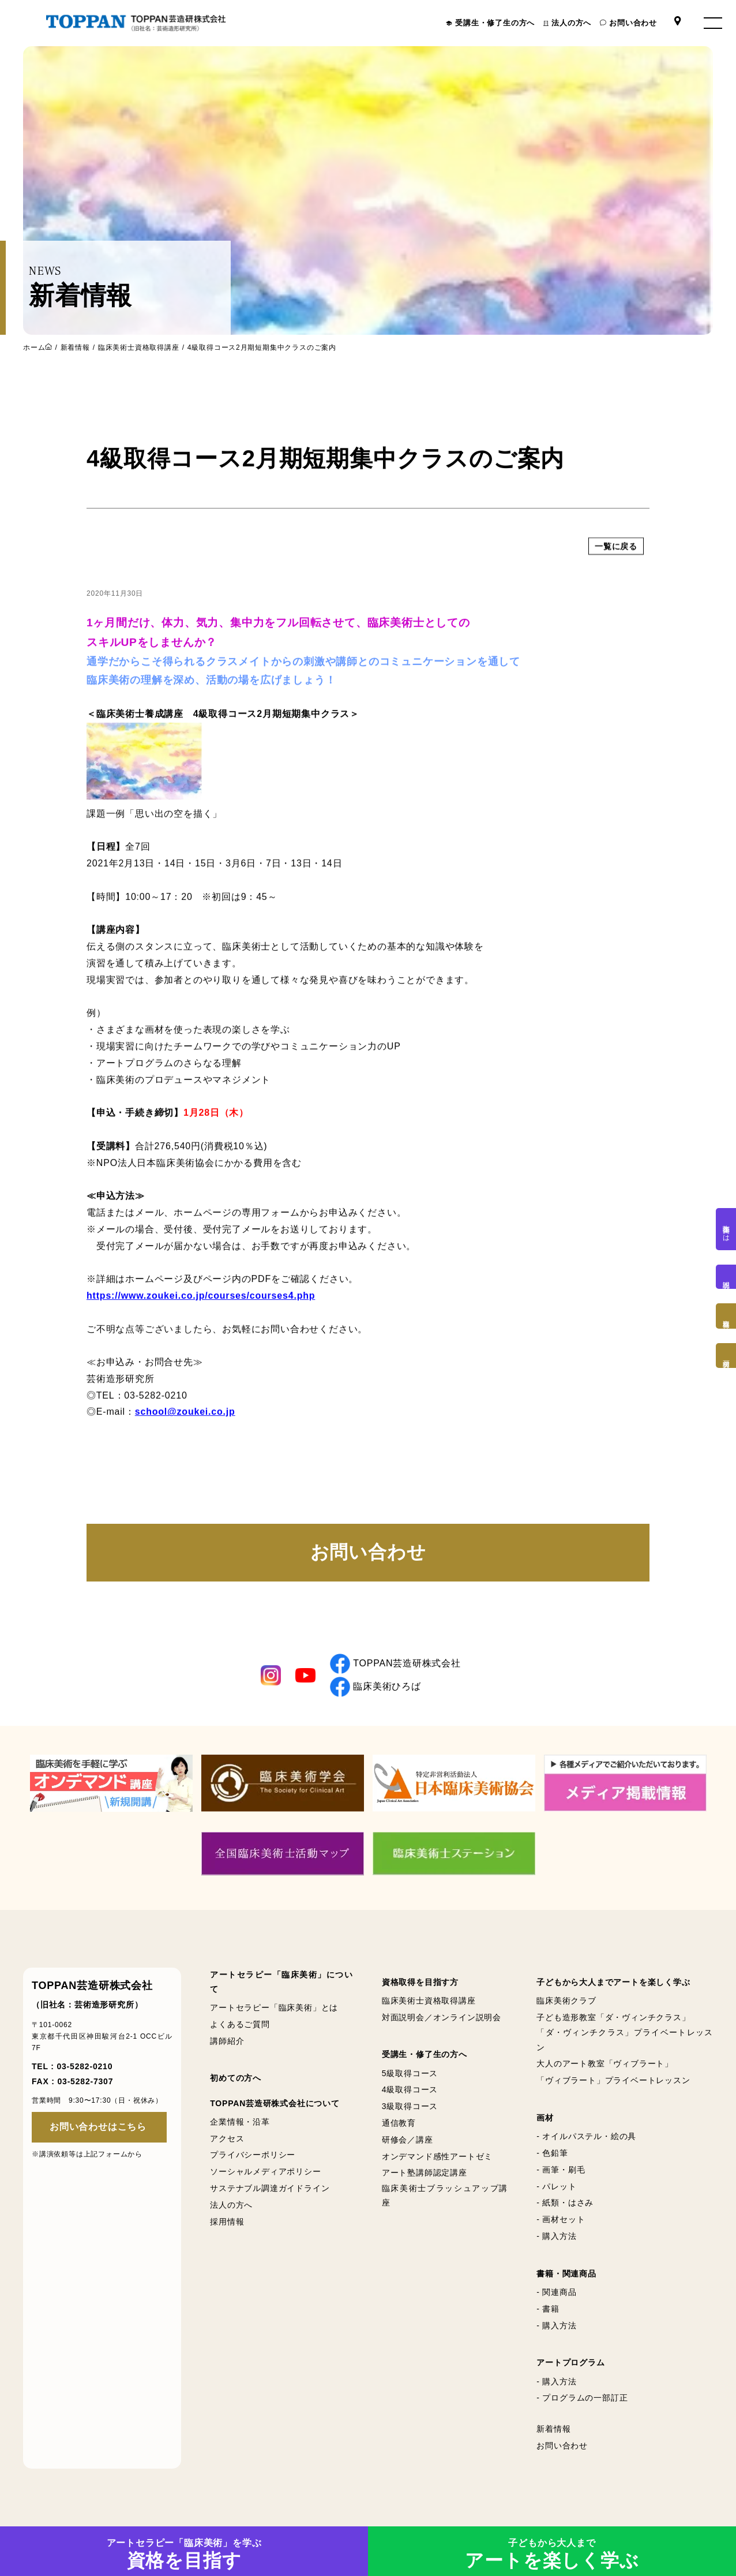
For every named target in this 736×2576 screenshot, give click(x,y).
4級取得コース (410, 2089)
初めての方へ (235, 2078)
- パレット (556, 2186)
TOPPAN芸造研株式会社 (395, 1664)
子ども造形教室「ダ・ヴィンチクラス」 (613, 2017)
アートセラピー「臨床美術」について (281, 1982)
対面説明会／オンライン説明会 (441, 2017)
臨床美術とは (726, 1229)
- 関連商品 (556, 2292)
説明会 (726, 1276)
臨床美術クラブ (566, 2000)
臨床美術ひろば (375, 1687)
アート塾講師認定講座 (424, 2172)
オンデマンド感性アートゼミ (437, 2156)
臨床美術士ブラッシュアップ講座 (445, 2195)
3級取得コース (410, 2106)
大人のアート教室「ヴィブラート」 (604, 2063)
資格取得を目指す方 (420, 1982)
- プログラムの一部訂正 (582, 2397)
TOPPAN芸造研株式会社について (275, 2103)
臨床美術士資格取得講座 (138, 347)
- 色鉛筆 (552, 2153)
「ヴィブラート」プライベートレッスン (613, 2080)
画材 (545, 2117)
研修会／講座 (407, 2139)
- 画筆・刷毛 (560, 2169)
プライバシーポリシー (252, 2154)
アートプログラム (570, 2362)
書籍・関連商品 (566, 2273)
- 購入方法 (556, 2236)
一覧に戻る (616, 562)
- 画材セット (560, 2219)
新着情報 (75, 347)
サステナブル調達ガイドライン (269, 2188)
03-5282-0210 (84, 2066)
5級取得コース (410, 2073)
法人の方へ (571, 22)
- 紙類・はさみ (565, 2202)
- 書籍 (547, 2308)
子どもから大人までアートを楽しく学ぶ (613, 1982)
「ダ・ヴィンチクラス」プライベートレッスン (624, 2039)
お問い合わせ (633, 22)
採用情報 (227, 2221)
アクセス (227, 2138)
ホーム (34, 347)
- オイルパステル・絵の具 (586, 2136)
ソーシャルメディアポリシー (265, 2171)
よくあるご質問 (240, 2024)
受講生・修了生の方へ (495, 22)
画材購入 (726, 1355)
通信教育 (399, 2123)
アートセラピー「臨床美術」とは (274, 2007)
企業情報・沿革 (240, 2121)
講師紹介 (227, 2041)
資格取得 (726, 1316)
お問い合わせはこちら (98, 2127)
